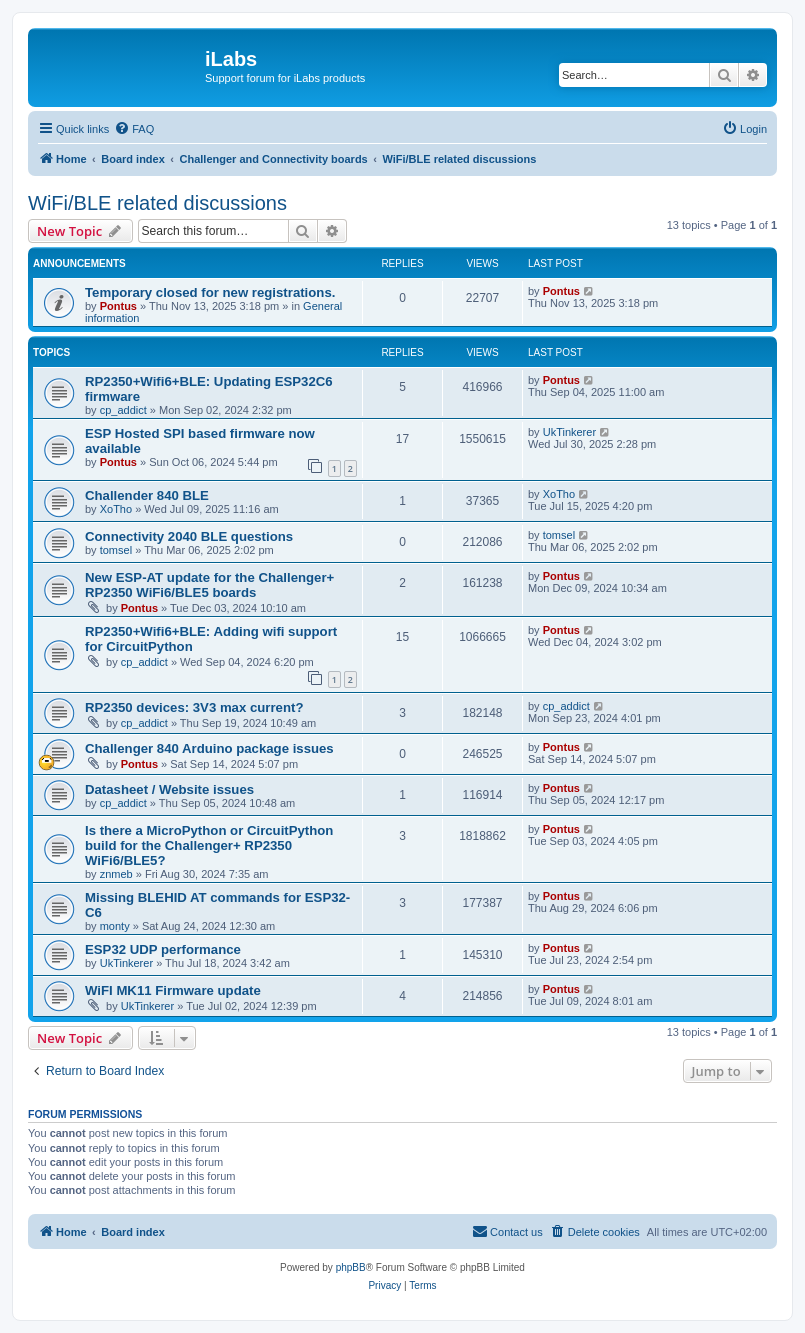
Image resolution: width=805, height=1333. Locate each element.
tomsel (116, 550)
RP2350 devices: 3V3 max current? (194, 707)
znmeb (116, 874)
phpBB (351, 1267)
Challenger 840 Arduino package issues (209, 748)
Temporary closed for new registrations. (210, 292)
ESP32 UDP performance (163, 949)
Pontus (118, 306)
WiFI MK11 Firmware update (173, 990)
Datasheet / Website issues (169, 789)
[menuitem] (134, 129)
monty (115, 926)
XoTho (116, 509)
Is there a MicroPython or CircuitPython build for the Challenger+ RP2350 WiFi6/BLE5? (209, 845)
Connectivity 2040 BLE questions (189, 536)
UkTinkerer (569, 432)
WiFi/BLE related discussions (157, 203)
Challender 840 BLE (147, 495)
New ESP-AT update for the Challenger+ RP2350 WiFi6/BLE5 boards (209, 585)
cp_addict (123, 410)
